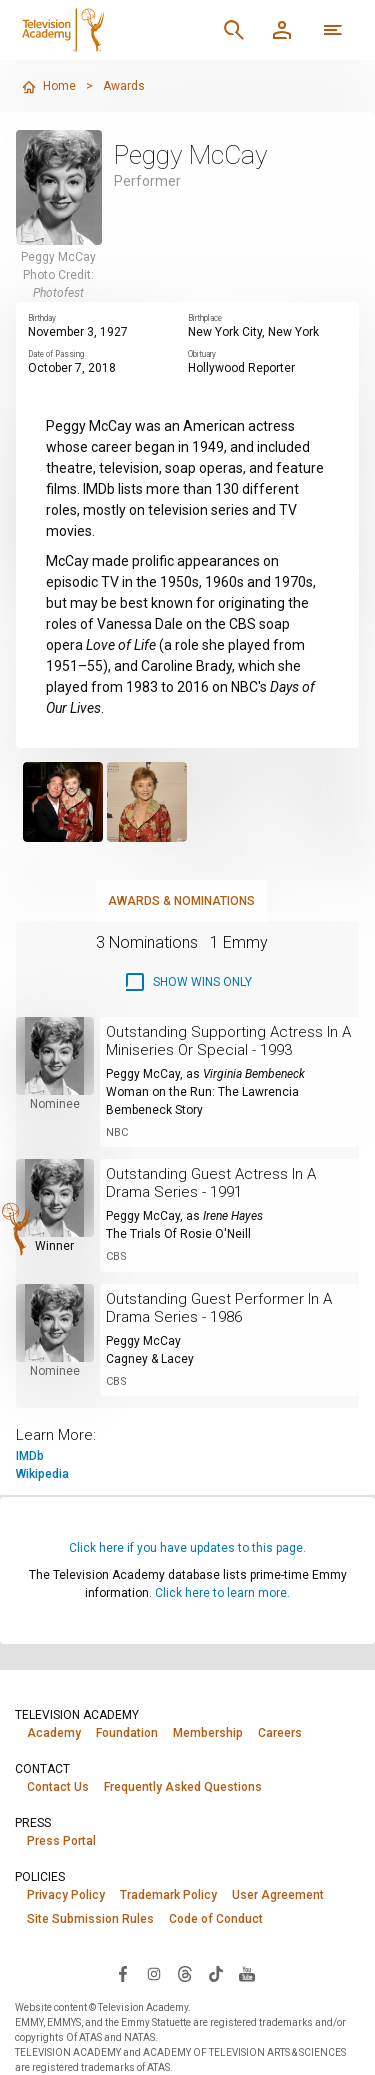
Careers (280, 1733)
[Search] (234, 30)
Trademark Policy (168, 1895)
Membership (208, 1733)
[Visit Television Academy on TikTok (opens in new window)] (216, 1973)
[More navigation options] (333, 30)
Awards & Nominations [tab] (181, 901)
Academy (54, 1733)
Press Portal (61, 1841)
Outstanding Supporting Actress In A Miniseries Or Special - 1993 (228, 1041)
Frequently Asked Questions (183, 1787)
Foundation (127, 1733)
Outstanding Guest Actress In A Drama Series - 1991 (211, 1183)
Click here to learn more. (222, 1593)
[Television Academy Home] (112, 30)
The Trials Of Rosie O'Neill (178, 1234)
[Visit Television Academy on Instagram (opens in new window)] (154, 1973)
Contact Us (58, 1787)
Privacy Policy (66, 1895)
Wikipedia (42, 1474)
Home (48, 87)
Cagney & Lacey (150, 1359)
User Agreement (278, 1895)
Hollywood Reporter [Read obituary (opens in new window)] (241, 368)
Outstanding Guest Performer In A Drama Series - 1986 (219, 1308)
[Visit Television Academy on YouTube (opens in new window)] (247, 1973)
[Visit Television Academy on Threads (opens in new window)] (185, 1973)
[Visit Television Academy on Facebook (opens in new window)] (123, 1973)
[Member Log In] (282, 30)
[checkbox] (187, 982)
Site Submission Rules (90, 1919)
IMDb (30, 1456)
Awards (124, 86)
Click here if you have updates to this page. (187, 1548)
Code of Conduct (216, 1919)
